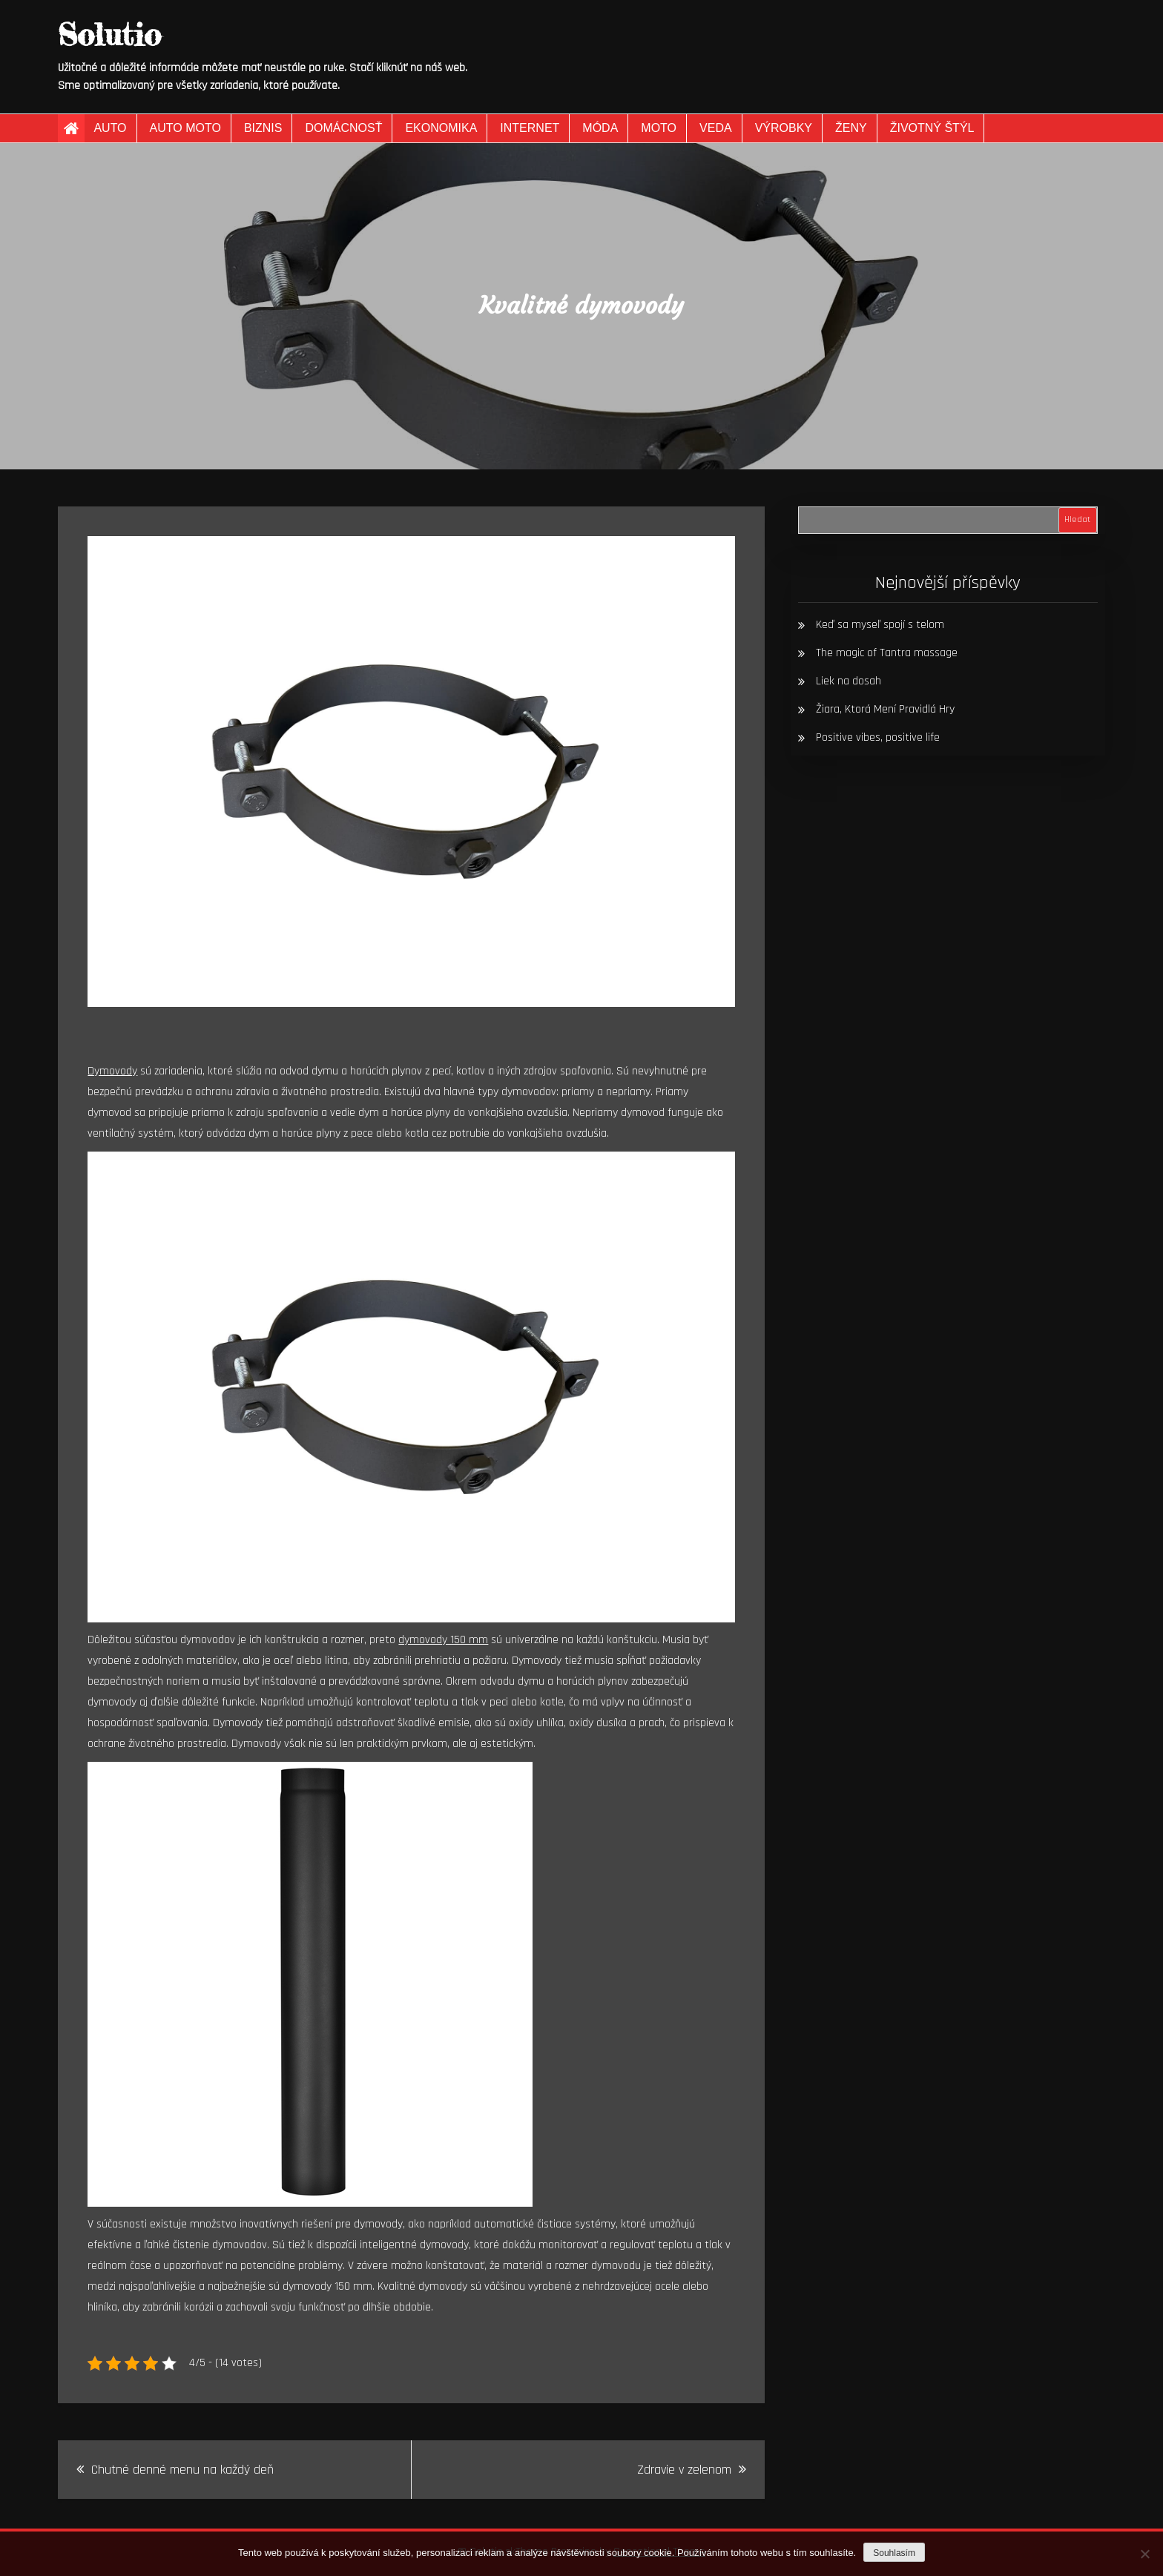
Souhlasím (894, 2553)
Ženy (851, 128)
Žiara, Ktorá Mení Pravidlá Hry (885, 709)
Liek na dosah (848, 681)
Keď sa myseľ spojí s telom (880, 625)
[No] (1144, 2553)
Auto (109, 128)
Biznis (263, 128)
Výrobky (783, 128)
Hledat (1077, 519)
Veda (715, 128)
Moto (658, 128)
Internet (529, 128)
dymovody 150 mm (443, 1640)
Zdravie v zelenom (684, 2469)
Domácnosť (343, 128)
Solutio (109, 34)
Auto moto (185, 128)
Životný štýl (932, 128)
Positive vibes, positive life (878, 737)
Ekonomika (441, 128)
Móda (600, 128)
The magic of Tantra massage (887, 653)
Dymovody (112, 1071)
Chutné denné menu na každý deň (182, 2469)
